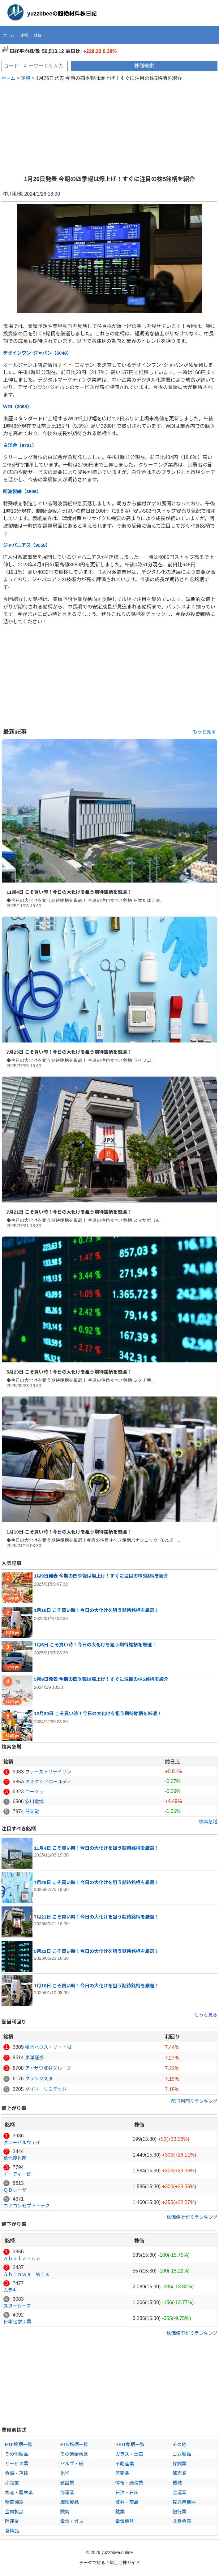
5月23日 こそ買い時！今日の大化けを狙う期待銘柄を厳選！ (68, 1371)
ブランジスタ (39, 2078)
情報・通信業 (129, 2482)
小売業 (12, 2482)
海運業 (67, 2492)
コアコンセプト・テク (26, 2205)
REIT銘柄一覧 (129, 2444)
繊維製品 (69, 2502)
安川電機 (34, 1801)
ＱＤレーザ (15, 2190)
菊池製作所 (15, 2158)
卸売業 (180, 2473)
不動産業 (124, 2463)
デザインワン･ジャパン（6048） (37, 353)
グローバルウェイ (22, 2142)
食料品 (12, 2531)
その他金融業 (74, 2454)
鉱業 (120, 2511)
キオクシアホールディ (48, 1781)
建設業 (67, 2482)
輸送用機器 (184, 2502)
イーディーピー (19, 2174)
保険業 (180, 2463)
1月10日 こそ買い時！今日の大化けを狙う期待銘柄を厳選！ (68, 1531)
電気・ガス (72, 2521)
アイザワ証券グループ (48, 2068)
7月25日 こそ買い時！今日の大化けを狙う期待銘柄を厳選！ (68, 1052)
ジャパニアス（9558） (26, 545)
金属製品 (14, 2511)
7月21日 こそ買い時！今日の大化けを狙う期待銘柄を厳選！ (68, 1212)
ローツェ (34, 1791)
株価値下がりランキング (191, 2333)
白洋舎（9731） (19, 445)
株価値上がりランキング (191, 2217)
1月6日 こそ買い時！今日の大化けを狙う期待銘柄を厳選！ (95, 1644)
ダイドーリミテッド (46, 2089)
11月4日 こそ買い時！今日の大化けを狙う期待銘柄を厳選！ (68, 892)
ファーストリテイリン (48, 1771)
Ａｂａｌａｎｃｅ (22, 2258)
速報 (24, 35)
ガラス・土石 (129, 2454)
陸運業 (12, 2521)
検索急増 (208, 1821)
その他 (180, 2444)
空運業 (180, 2492)
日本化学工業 (17, 2321)
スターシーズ (17, 2305)
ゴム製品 (182, 2454)
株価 (37, 35)
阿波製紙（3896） (22, 491)
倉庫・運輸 (16, 2473)
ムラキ (10, 2290)
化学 (65, 2473)
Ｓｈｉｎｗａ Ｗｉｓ (26, 2274)
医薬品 (122, 2473)
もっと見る (204, 731)
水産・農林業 (19, 2492)
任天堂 (32, 1811)
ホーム (8, 35)
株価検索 (144, 65)
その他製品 (16, 2454)
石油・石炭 (127, 2492)
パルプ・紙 (72, 2463)
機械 (177, 2482)
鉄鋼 (65, 2511)
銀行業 (180, 2511)
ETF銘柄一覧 (18, 2444)
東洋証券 (34, 2057)
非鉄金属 (182, 2521)
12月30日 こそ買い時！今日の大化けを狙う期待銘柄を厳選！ (98, 1713)
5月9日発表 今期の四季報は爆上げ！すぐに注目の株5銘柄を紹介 (101, 1679)
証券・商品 (127, 2502)
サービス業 (16, 2463)
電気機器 (124, 2521)
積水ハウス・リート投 (48, 2047)
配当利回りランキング (194, 2101)
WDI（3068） (17, 406)
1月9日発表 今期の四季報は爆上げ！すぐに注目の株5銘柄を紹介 (101, 1575)
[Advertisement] (109, 125)
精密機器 (14, 2502)
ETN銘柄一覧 (74, 2444)
